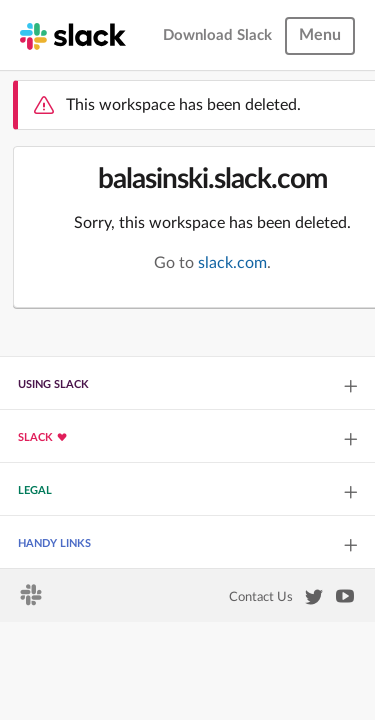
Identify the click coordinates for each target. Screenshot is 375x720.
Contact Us (261, 597)
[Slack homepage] (73, 35)
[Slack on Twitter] (314, 601)
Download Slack (217, 35)
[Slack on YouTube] (345, 600)
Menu (320, 35)
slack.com (232, 263)
